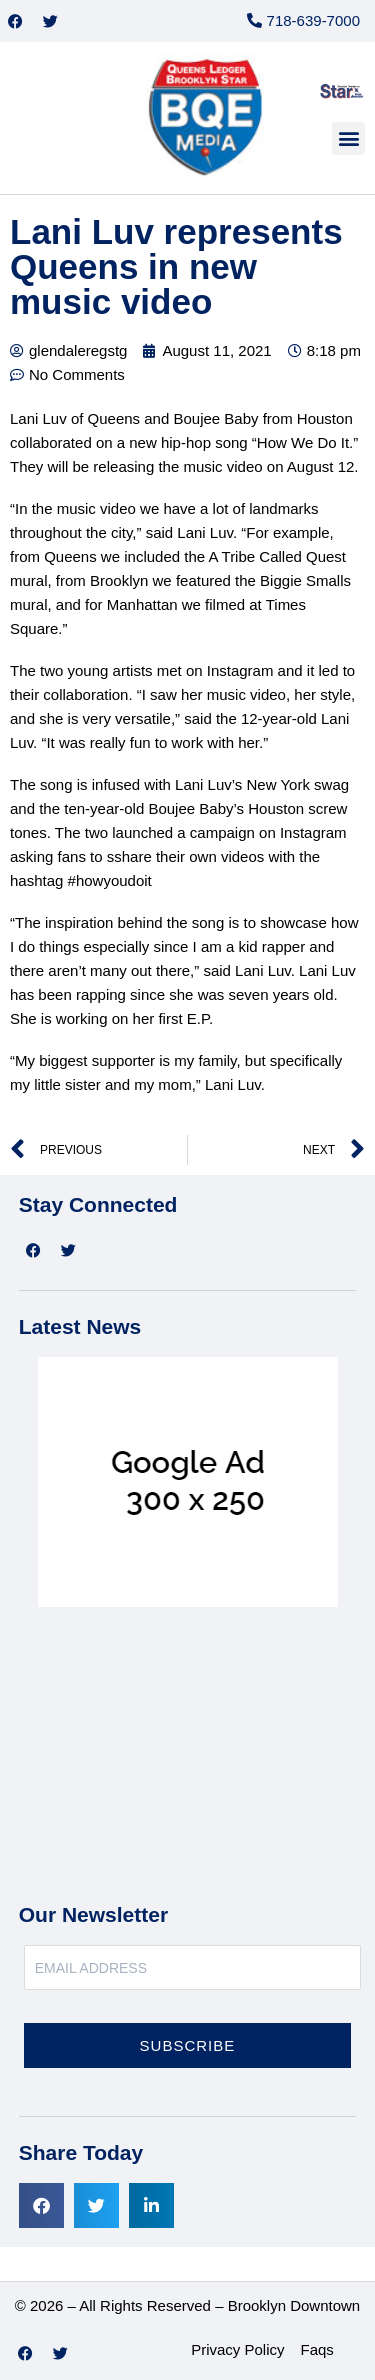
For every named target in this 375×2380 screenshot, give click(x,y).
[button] (348, 138)
